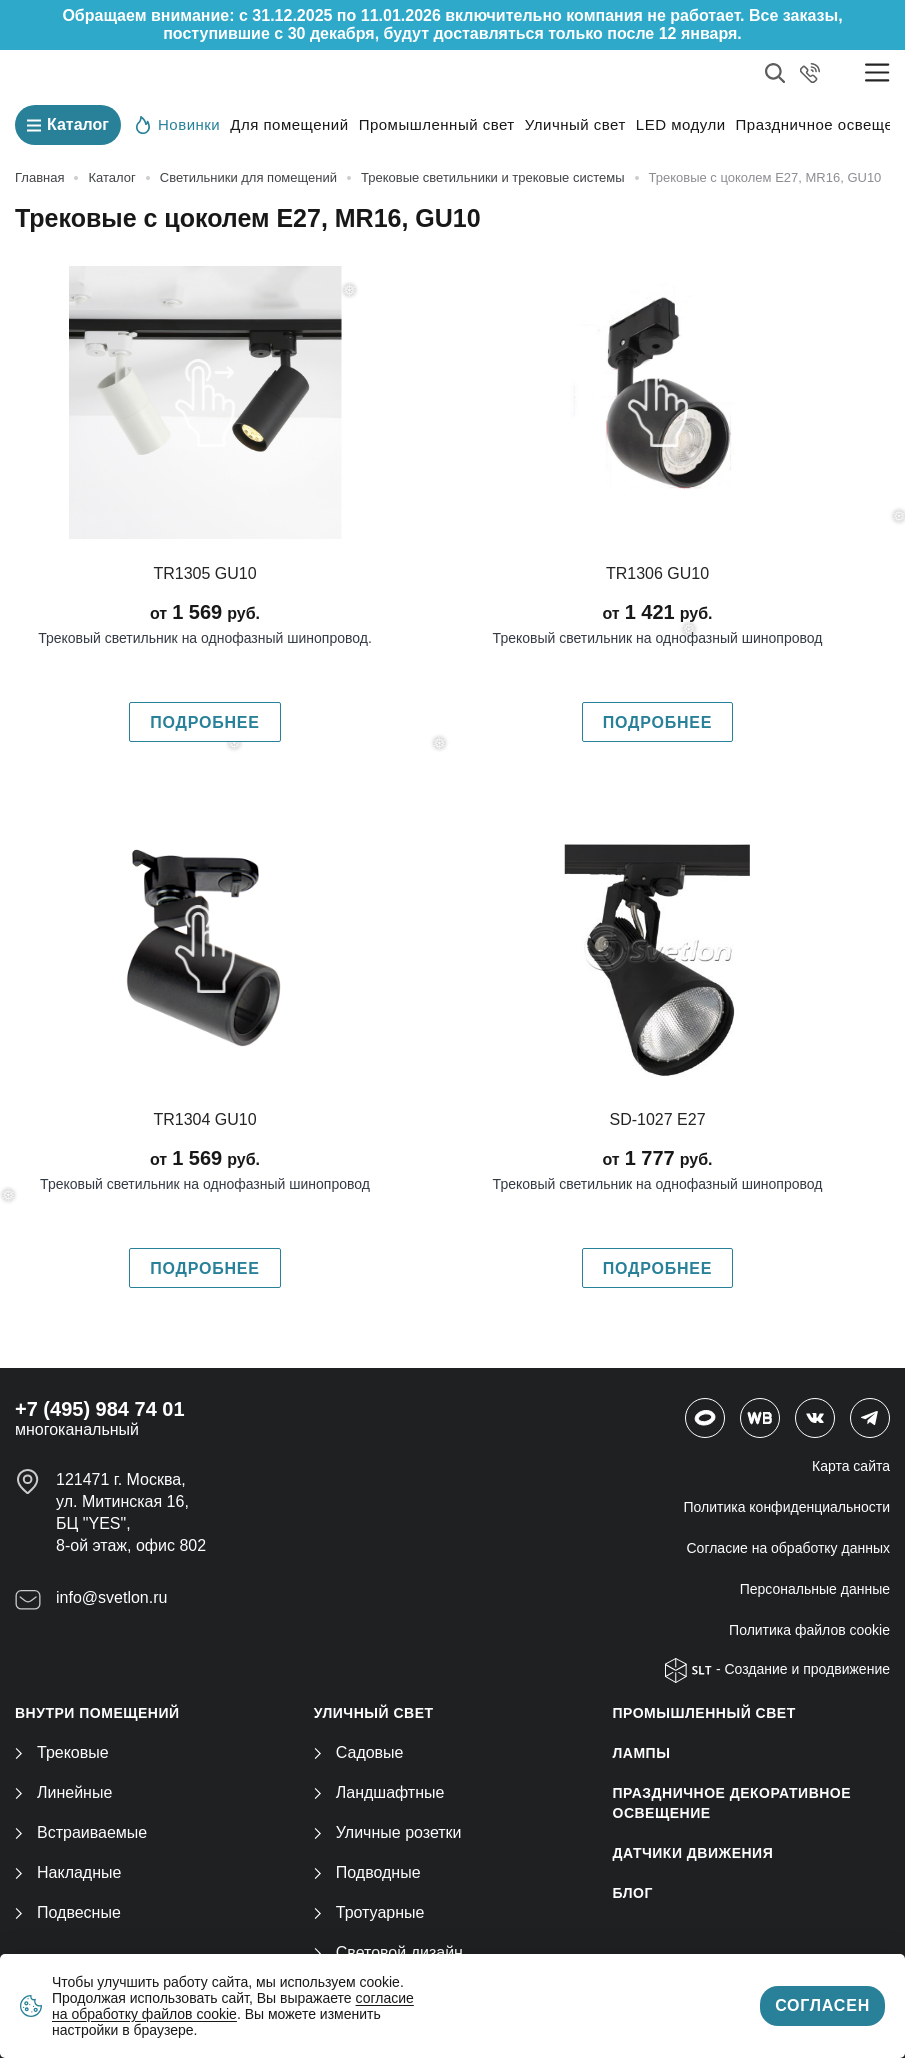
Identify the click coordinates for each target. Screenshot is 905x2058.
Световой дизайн (388, 1952)
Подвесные (68, 1912)
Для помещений (289, 124)
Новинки (178, 124)
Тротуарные (369, 1912)
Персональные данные (815, 1589)
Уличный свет (575, 124)
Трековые (62, 1752)
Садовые (359, 1752)
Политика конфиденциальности (786, 1507)
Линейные (63, 1792)
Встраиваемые (81, 1832)
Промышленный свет (437, 124)
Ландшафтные (379, 1792)
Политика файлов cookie (809, 1630)
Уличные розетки (388, 1832)
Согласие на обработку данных (789, 1548)
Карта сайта (851, 1466)
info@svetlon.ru (111, 1597)
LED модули (681, 124)
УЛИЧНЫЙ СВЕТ (374, 1713)
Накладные (68, 1872)
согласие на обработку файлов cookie (233, 2006)
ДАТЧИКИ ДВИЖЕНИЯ (693, 1853)
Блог (633, 1893)
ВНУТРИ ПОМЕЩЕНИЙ (97, 1713)
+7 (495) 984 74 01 (100, 1409)
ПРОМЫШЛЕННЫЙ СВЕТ (704, 1713)
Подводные (367, 1872)
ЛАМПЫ (642, 1753)
